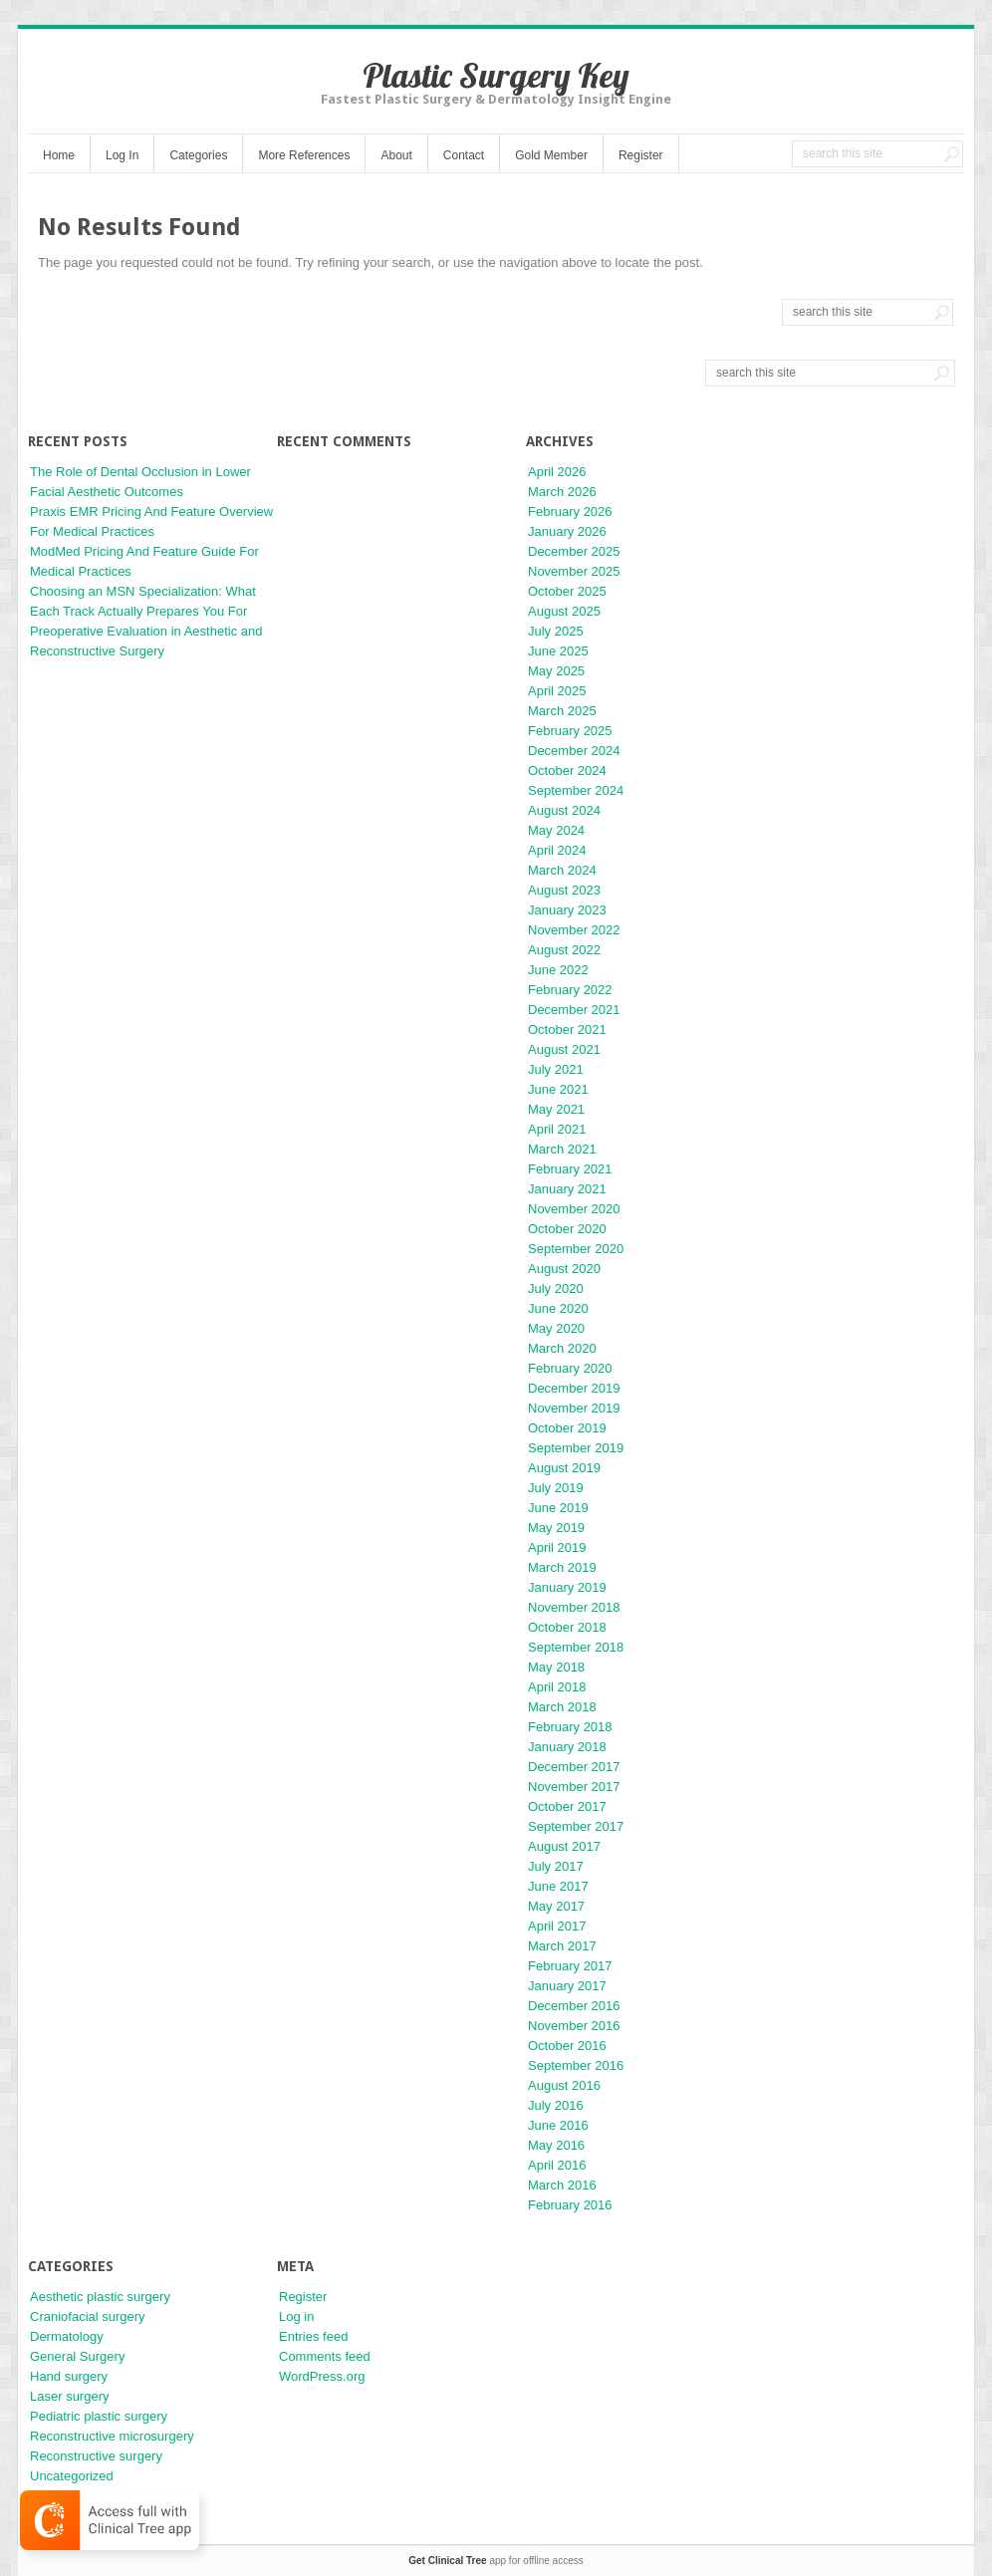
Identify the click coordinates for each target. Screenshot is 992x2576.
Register (641, 155)
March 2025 (562, 710)
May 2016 (556, 2145)
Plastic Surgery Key (496, 75)
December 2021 (574, 1009)
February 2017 (570, 1965)
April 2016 (557, 2165)
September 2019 (575, 1447)
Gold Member (551, 155)
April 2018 (557, 1686)
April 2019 (557, 1547)
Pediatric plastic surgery (98, 2416)
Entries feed (313, 2336)
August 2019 (564, 1467)
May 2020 (556, 1328)
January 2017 (567, 1985)
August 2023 (564, 890)
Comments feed (325, 2356)
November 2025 (574, 571)
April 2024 (557, 850)
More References (304, 155)
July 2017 (556, 1866)
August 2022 (564, 949)
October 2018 (567, 1627)
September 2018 (575, 1647)
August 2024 (564, 810)
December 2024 (574, 750)
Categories (198, 155)
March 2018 (562, 1706)
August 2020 (564, 1268)
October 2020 (567, 1228)
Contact (463, 155)
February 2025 (570, 730)
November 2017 (574, 1786)
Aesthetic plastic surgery (100, 2296)
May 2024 (556, 830)
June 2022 (558, 969)
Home (59, 155)
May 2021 (556, 1109)
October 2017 (567, 1806)
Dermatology (67, 2336)
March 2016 (562, 2185)
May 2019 (556, 1527)
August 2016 (564, 2085)
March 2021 (562, 1149)
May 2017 (556, 1906)
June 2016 (558, 2125)
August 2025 (564, 611)
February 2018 (570, 1726)
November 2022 (574, 929)
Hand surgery (69, 2376)
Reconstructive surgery (96, 2455)
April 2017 (557, 1926)
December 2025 (574, 551)
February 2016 (570, 2204)
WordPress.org (322, 2376)
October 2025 (567, 591)
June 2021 (558, 1089)
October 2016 (567, 2045)
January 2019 (567, 1587)
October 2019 (567, 1427)
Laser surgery (69, 2396)
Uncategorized (72, 2475)
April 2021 (557, 1129)
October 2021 (567, 1029)
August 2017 (564, 1846)
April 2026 (557, 471)
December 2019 (574, 1388)
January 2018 (567, 1746)
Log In (122, 155)
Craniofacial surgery (87, 2316)
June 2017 (558, 1886)
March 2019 (562, 1567)
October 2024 (567, 770)
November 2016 (574, 2025)
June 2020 (558, 1308)
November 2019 (574, 1408)
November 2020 (574, 1208)
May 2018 (556, 1667)
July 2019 (556, 1487)
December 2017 (574, 1766)
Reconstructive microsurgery (112, 2436)
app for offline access (495, 2560)
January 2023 (567, 909)
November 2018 (574, 1607)
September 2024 (575, 790)
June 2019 (558, 1507)
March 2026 (562, 491)
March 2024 (562, 870)
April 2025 (557, 690)
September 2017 (575, 1826)
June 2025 (558, 651)
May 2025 (556, 670)
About (395, 155)
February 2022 (570, 989)
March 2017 (562, 1945)
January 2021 (567, 1188)
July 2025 (556, 631)
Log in (296, 2316)
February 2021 (570, 1168)
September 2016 (575, 2065)
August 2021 (564, 1049)
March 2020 (562, 1348)
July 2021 (556, 1069)
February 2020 (570, 1368)
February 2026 (570, 511)
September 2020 (575, 1248)
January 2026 (567, 531)
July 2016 (556, 2105)
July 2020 (556, 1288)
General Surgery (77, 2356)
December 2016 (574, 2005)
